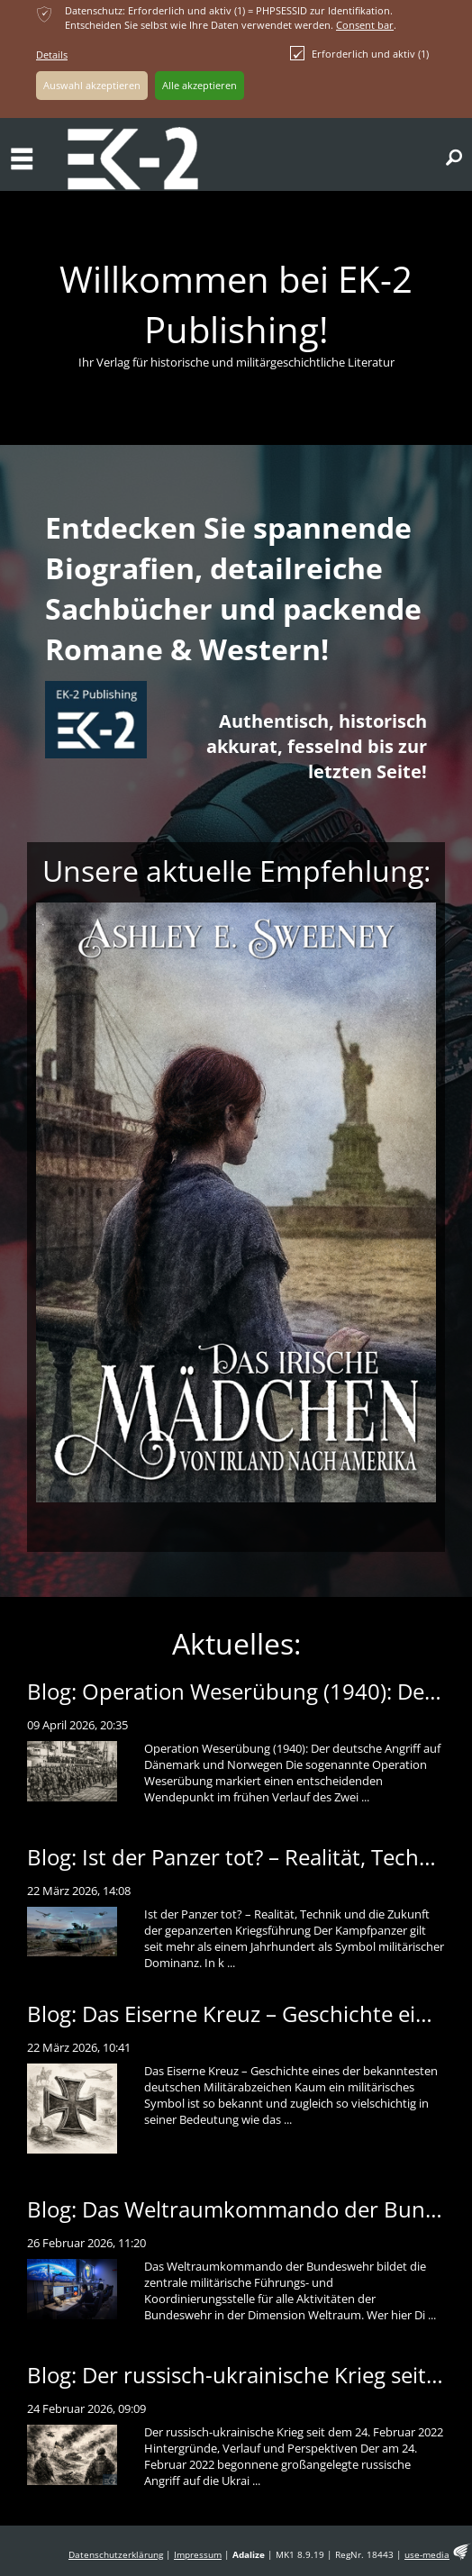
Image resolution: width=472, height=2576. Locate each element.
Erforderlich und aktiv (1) (359, 53)
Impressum (198, 2555)
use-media (426, 2555)
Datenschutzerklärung (115, 2555)
